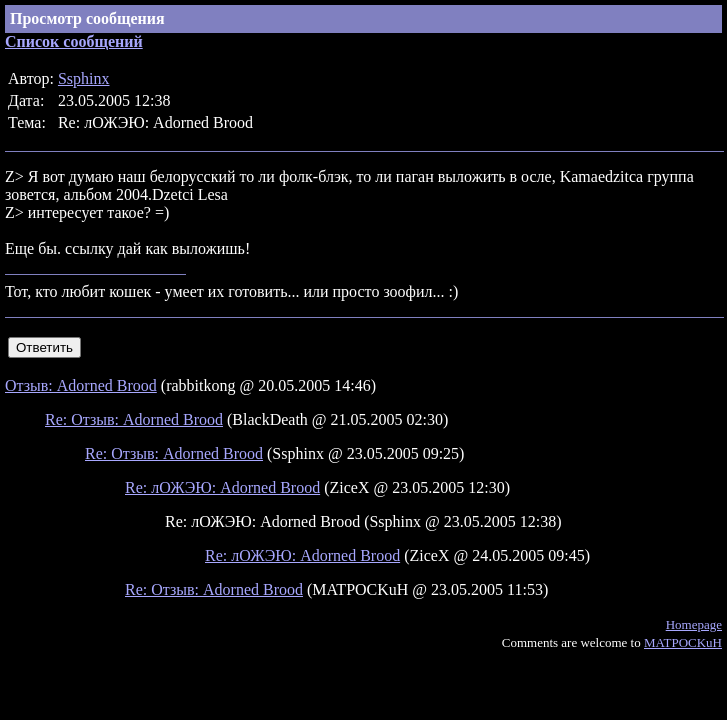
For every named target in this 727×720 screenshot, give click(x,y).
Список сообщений (74, 41)
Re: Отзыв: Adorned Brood (134, 419)
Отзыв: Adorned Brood (81, 385)
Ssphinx (84, 78)
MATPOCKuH (683, 642)
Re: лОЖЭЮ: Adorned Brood (222, 487)
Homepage (694, 624)
